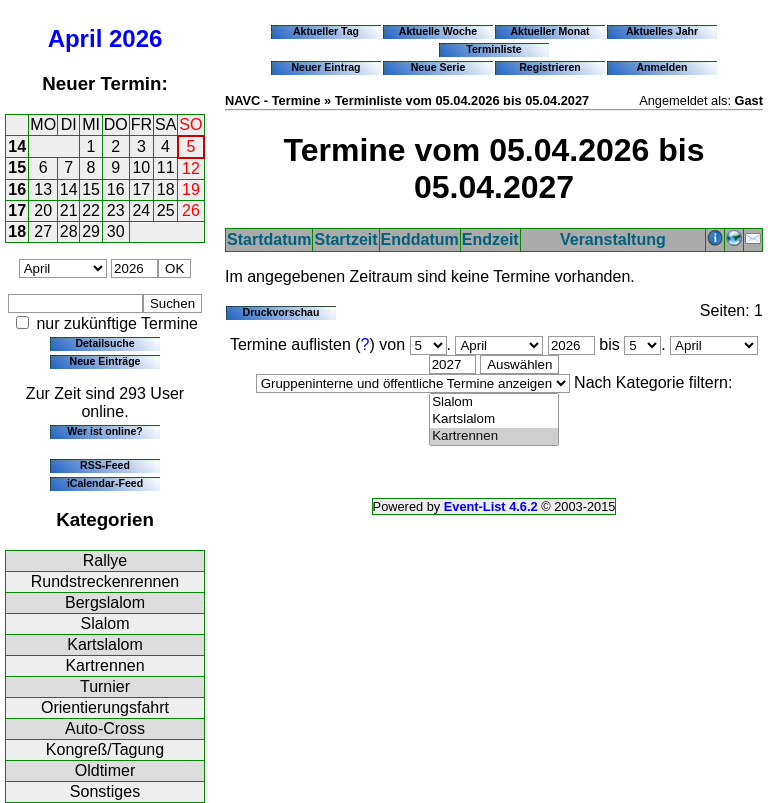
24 (141, 210)
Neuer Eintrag (325, 67)
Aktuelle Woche (438, 31)
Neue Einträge (105, 361)
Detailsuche (104, 343)
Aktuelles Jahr (662, 31)
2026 (135, 38)
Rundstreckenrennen (105, 581)
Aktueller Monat (549, 31)
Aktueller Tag (326, 31)
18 (166, 189)
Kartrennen (104, 665)
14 (17, 146)
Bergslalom (105, 602)
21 (69, 210)
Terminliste (493, 49)
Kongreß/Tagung (105, 749)
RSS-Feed (105, 465)
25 (166, 210)
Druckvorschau (281, 312)
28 (69, 231)
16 (17, 189)
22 (91, 210)
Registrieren (550, 67)
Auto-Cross (105, 728)
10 (141, 167)
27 (43, 231)
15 (17, 167)
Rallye (105, 560)
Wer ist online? (104, 431)
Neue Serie (438, 67)
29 (91, 231)
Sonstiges (105, 791)
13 (43, 189)
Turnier (105, 686)
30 (116, 231)
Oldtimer (105, 770)
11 (166, 167)
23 (116, 210)
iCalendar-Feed (105, 483)
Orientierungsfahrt (105, 707)
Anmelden (662, 67)
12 (191, 168)
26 (191, 210)
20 (43, 210)
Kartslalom (105, 644)
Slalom (105, 623)
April (75, 38)
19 (191, 189)
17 (141, 189)
